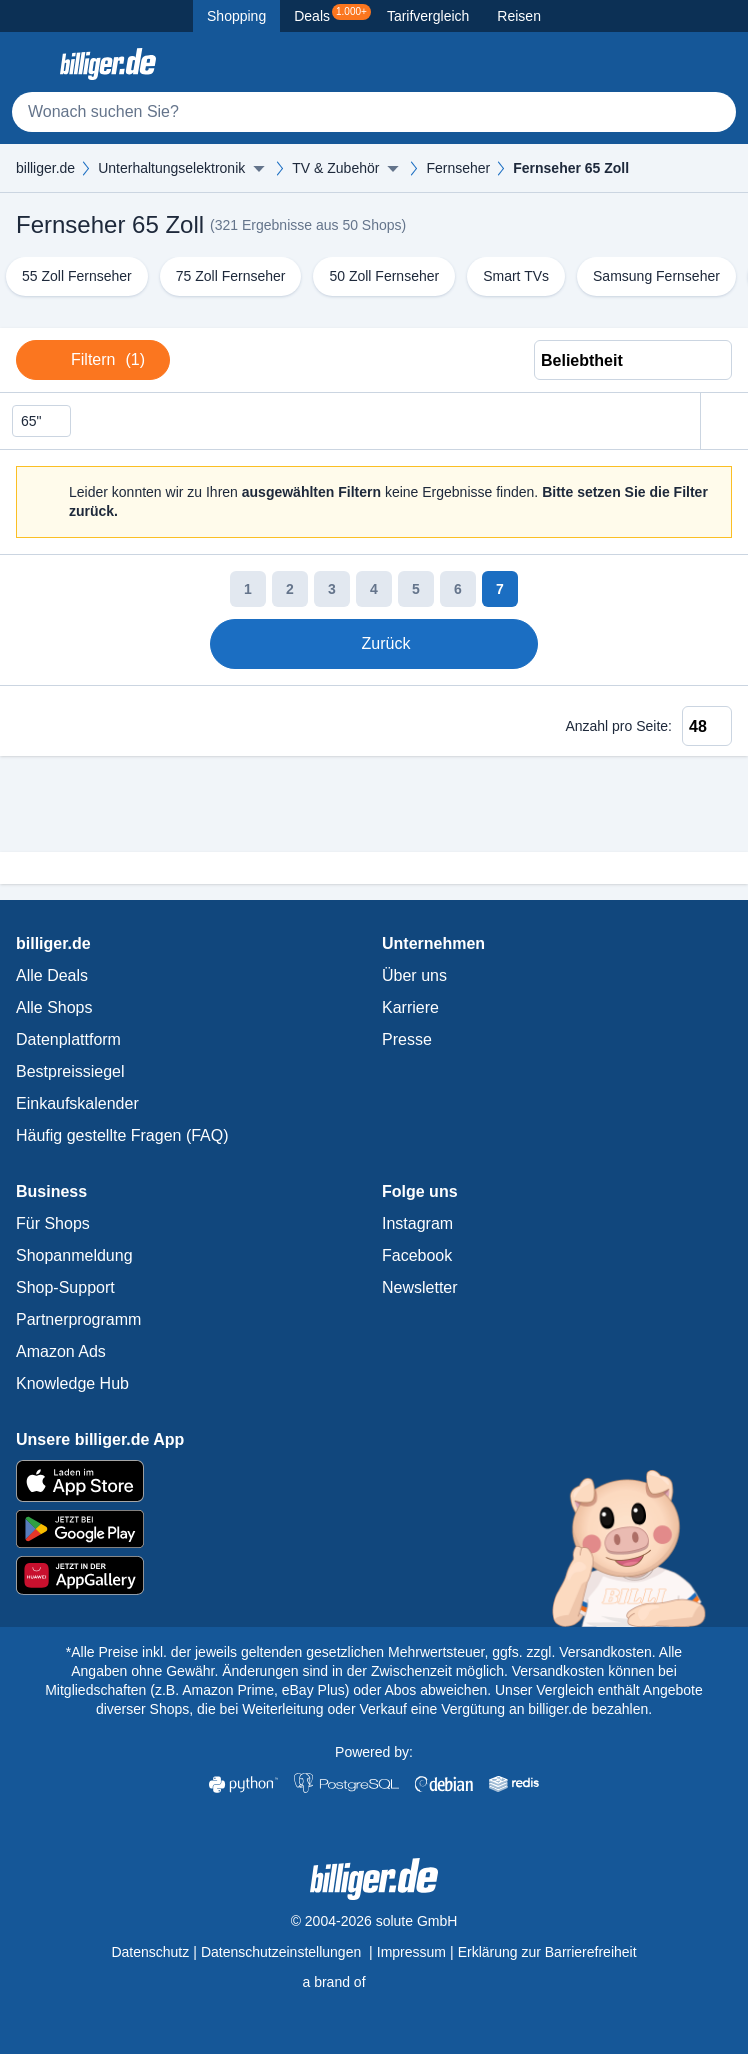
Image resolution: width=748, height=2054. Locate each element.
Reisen (519, 16)
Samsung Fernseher (656, 276)
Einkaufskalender (77, 1103)
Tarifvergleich (428, 16)
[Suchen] (712, 112)
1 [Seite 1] (248, 589)
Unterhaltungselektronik (171, 168)
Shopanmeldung (74, 1255)
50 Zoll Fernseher (384, 276)
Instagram (417, 1223)
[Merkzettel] (672, 64)
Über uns (414, 975)
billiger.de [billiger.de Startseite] (45, 168)
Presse (407, 1039)
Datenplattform (68, 1039)
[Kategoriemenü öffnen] (32, 64)
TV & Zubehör (335, 168)
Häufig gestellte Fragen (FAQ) (122, 1135)
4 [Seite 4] (374, 589)
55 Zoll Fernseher (77, 276)
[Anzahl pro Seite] (707, 726)
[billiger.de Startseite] (108, 63)
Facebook (417, 1255)
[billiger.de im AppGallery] (374, 1575)
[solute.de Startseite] (373, 1982)
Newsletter (420, 1287)
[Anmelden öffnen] (716, 64)
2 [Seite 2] (290, 589)
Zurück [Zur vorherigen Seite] (371, 644)
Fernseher (458, 168)
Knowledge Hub (72, 1383)
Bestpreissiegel (70, 1071)
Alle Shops (54, 1007)
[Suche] (374, 112)
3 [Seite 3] (332, 589)
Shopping (236, 16)
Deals (332, 14)
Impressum (411, 1952)
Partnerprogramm (78, 1319)
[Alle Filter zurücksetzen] (724, 421)
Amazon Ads (61, 1351)
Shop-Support (65, 1287)
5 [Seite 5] (416, 589)
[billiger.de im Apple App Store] (374, 1481)
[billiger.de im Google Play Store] (374, 1529)
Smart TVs (516, 276)
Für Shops (53, 1223)
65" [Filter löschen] (41, 421)
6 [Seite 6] (458, 589)
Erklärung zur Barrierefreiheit (547, 1952)
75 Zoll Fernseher (231, 276)
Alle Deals (52, 975)
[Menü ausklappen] (259, 168)
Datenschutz (150, 1952)
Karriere (410, 1007)
